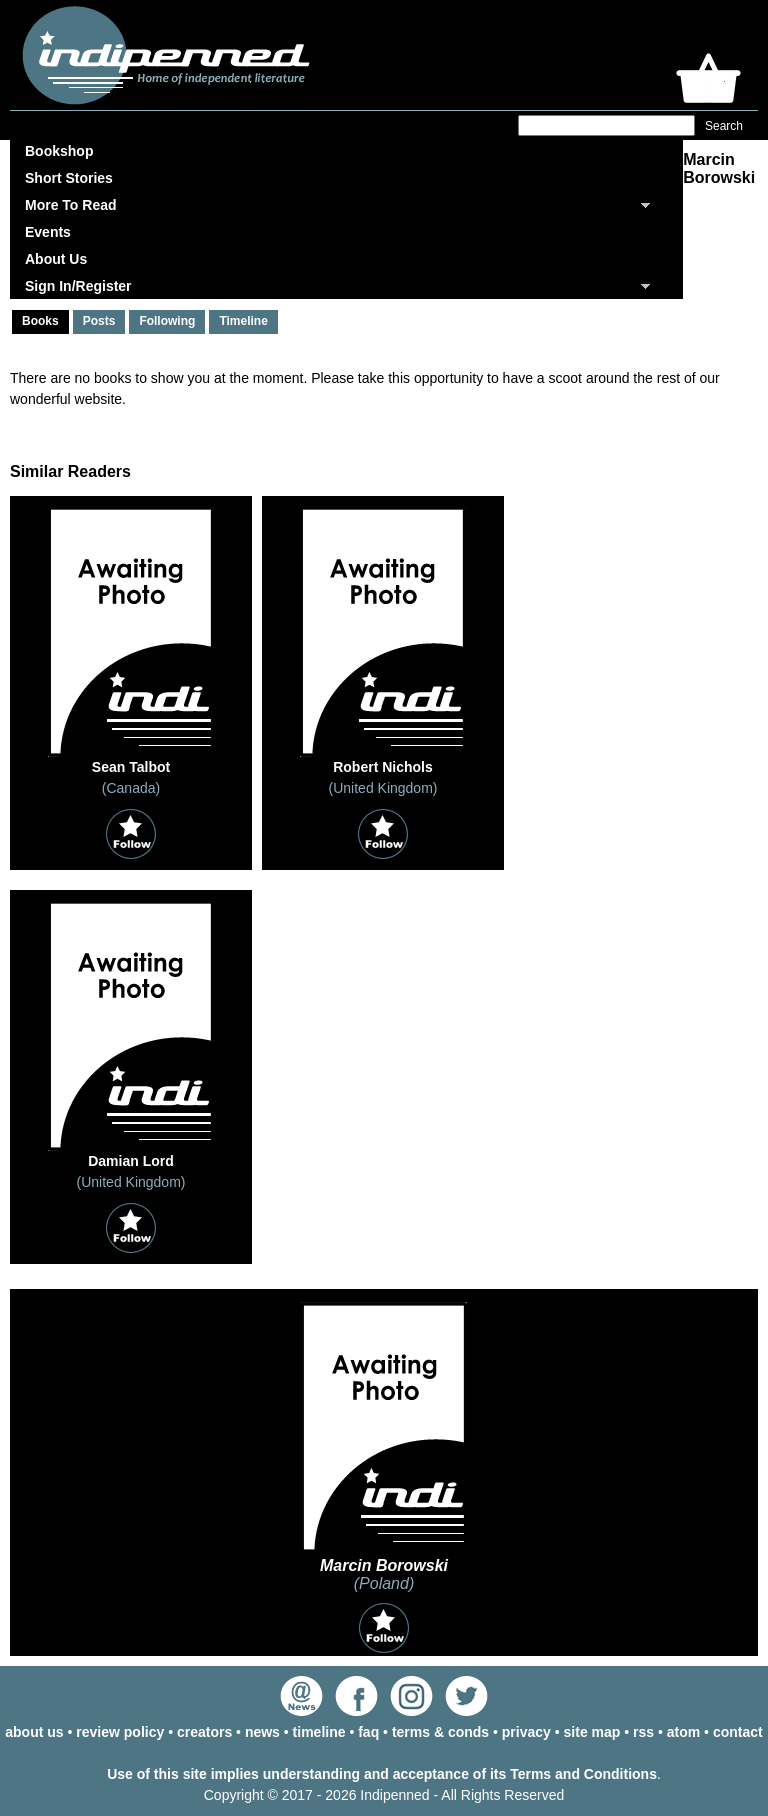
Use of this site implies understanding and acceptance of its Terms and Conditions (382, 1774)
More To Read (71, 205)
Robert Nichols (383, 767)
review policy (120, 1732)
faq (368, 1732)
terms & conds (440, 1732)
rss (643, 1732)
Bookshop (59, 151)
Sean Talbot (131, 767)
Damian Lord (131, 1161)
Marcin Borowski (384, 1565)
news (262, 1732)
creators (204, 1732)
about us (34, 1732)
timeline (319, 1732)
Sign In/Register (78, 286)
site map (592, 1732)
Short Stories (69, 178)
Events (48, 232)
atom (683, 1732)
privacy (526, 1732)
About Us (56, 259)
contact (738, 1732)
